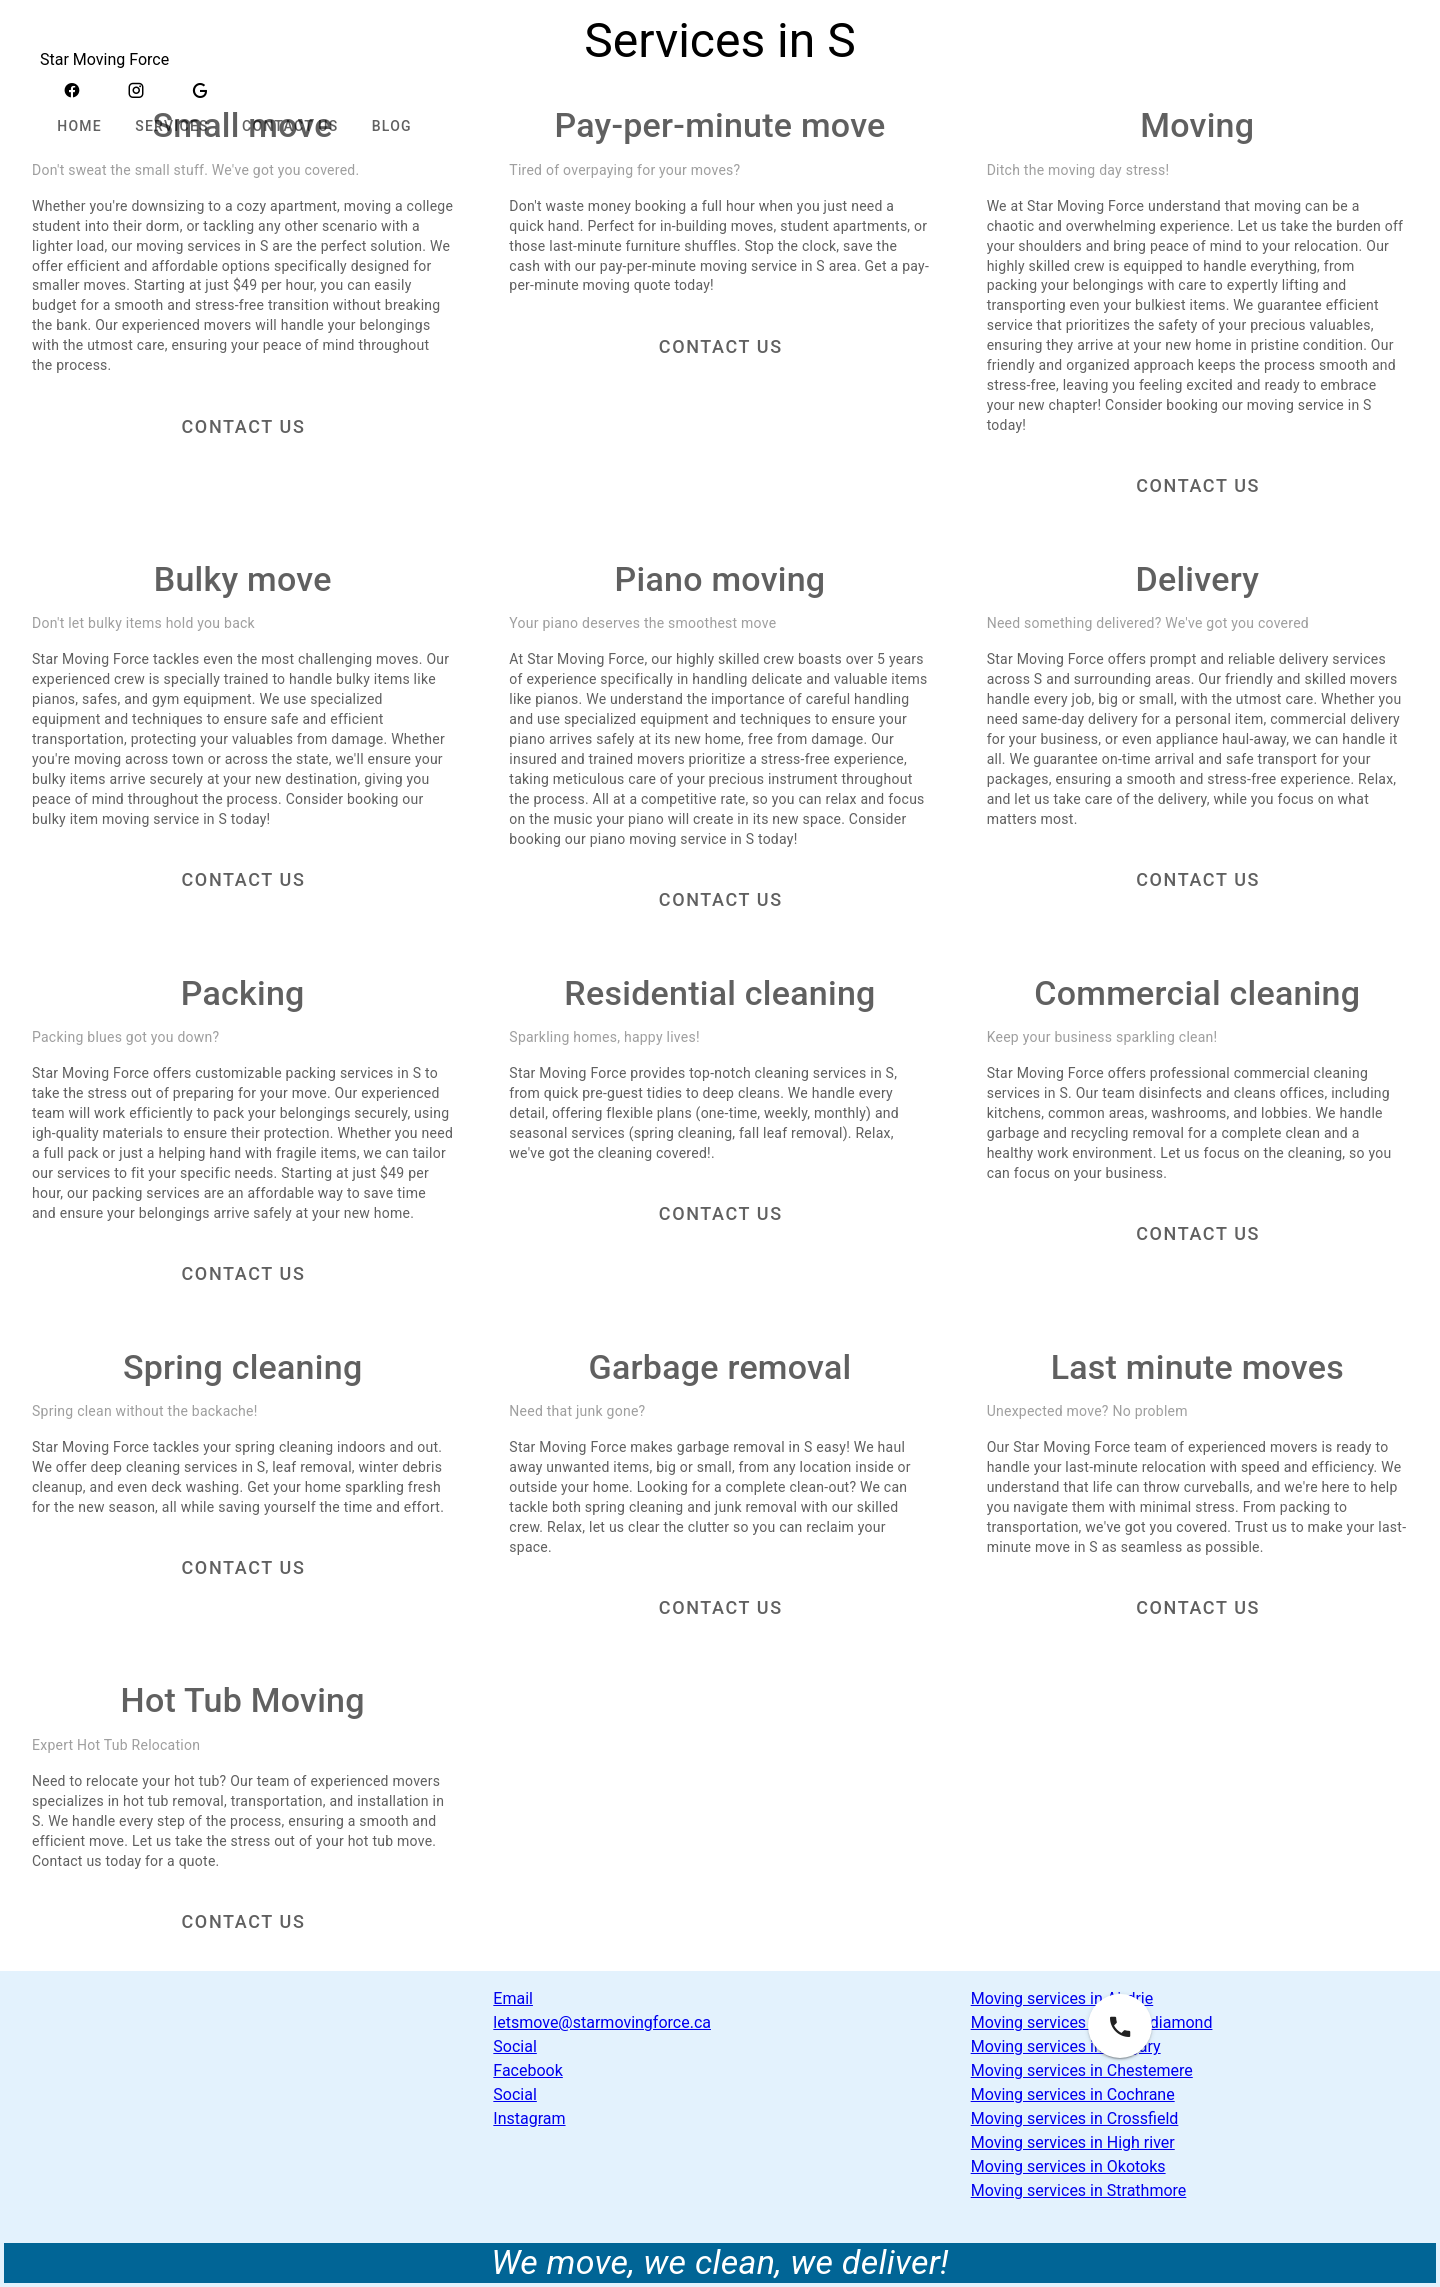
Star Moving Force (104, 59)
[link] (719, 2011)
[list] (719, 2059)
